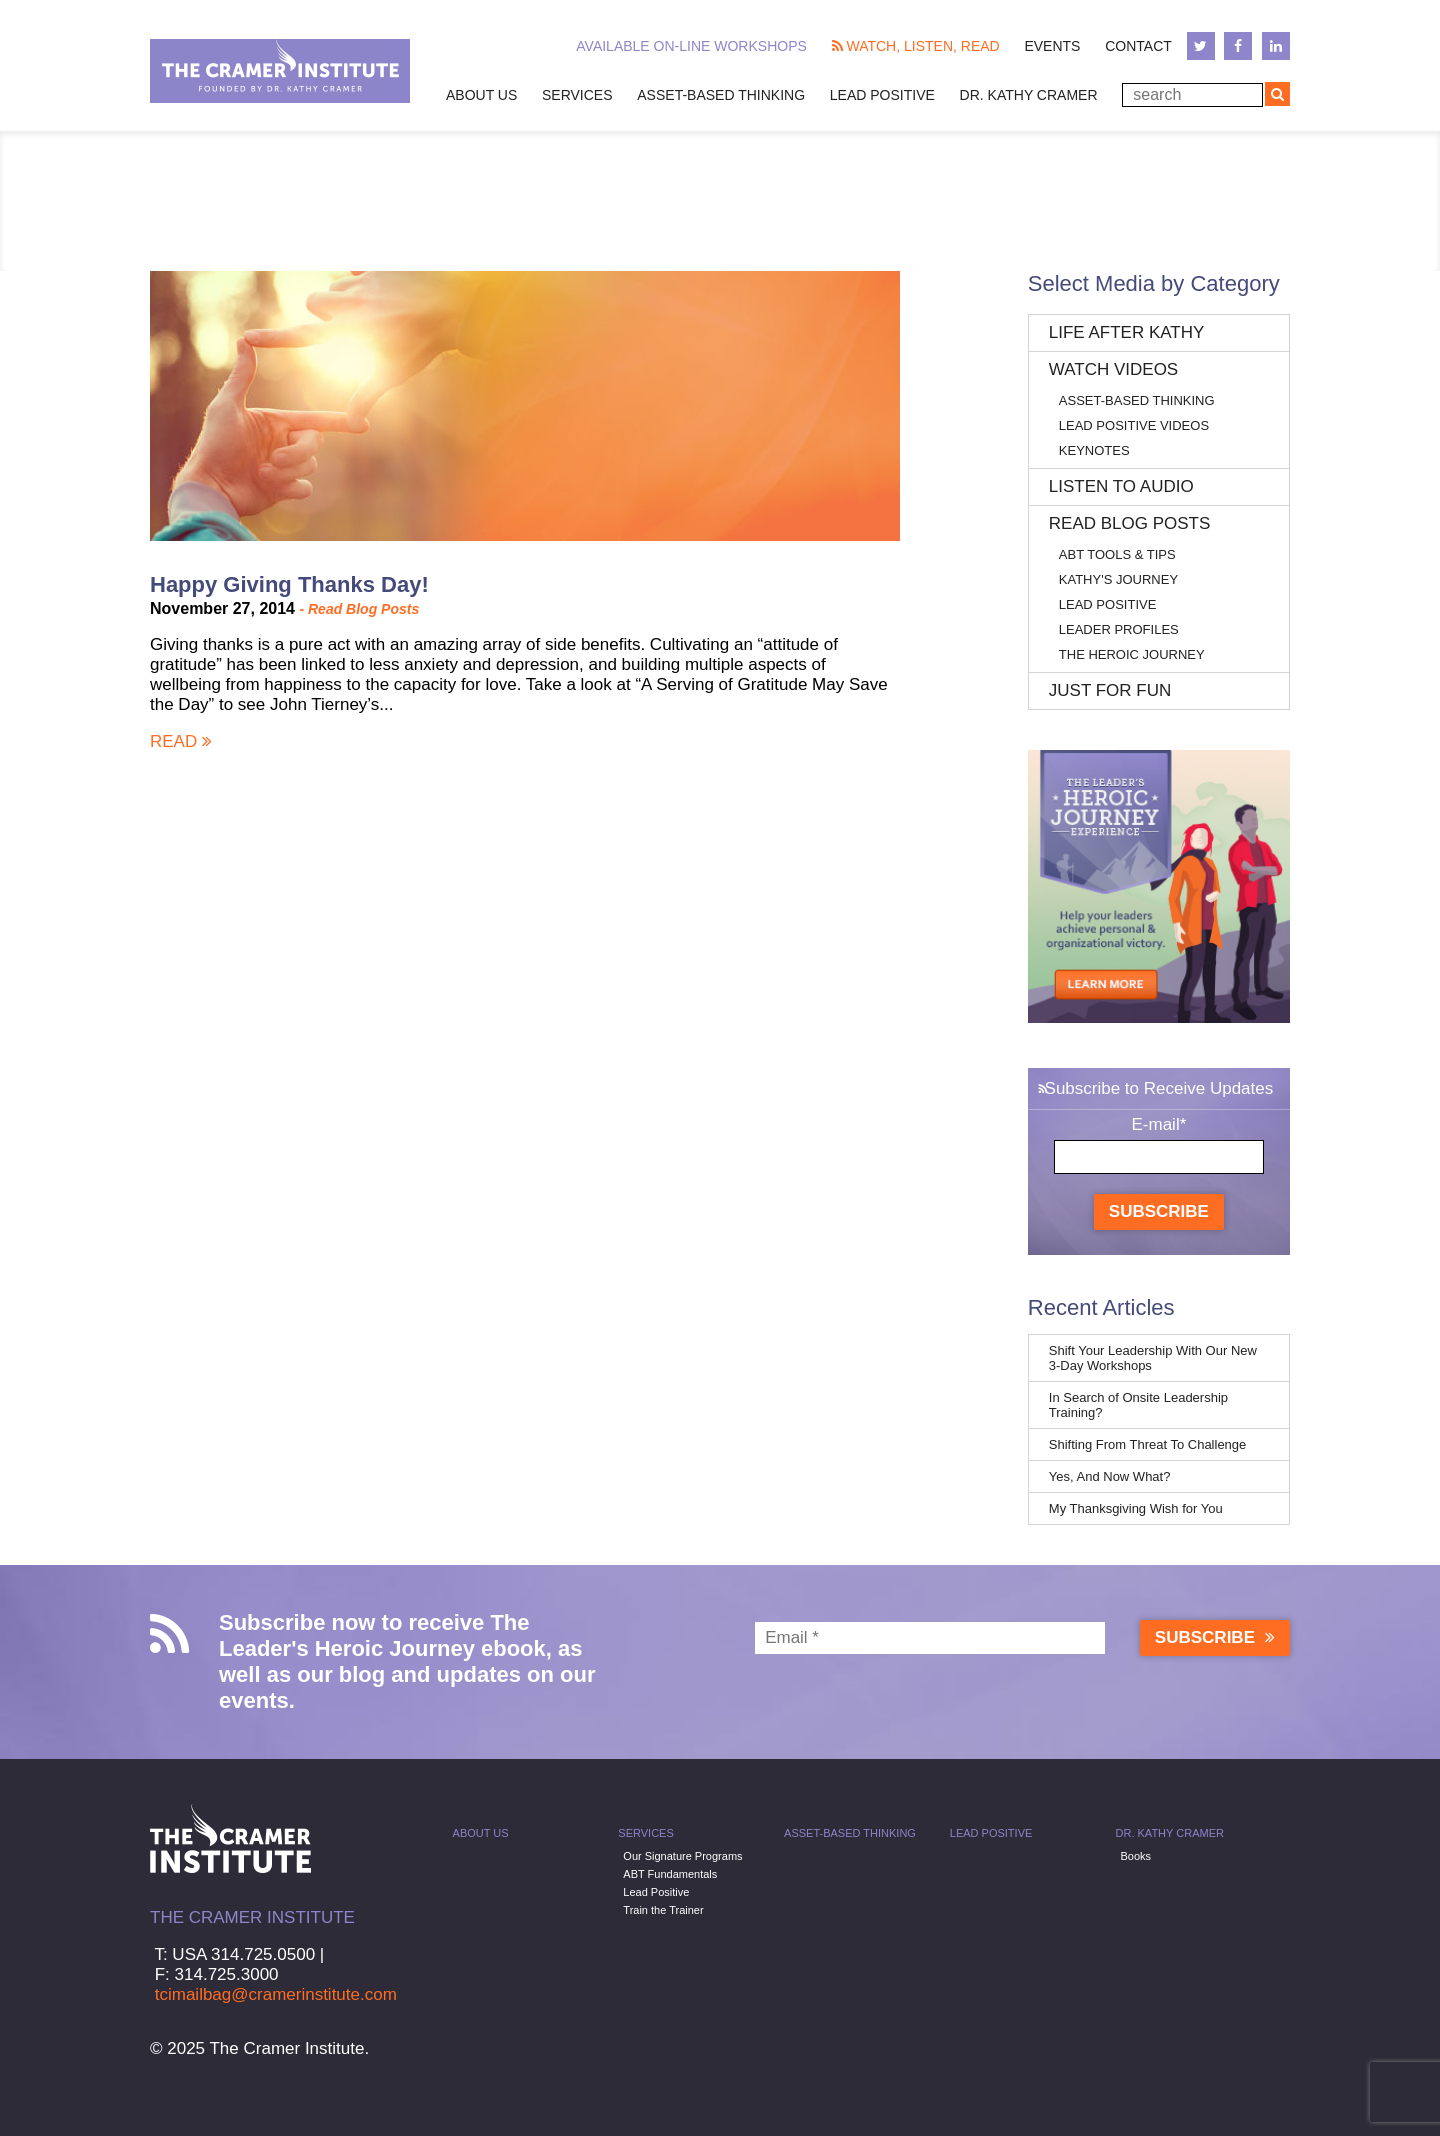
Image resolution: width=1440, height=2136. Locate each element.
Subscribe (1159, 1211)
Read (181, 741)
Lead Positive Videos (1134, 425)
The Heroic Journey (1132, 654)
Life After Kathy (1127, 332)
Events (1052, 46)
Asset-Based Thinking (721, 95)
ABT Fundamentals (670, 1874)
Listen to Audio (1121, 486)
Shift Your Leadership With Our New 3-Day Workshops (1153, 1358)
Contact (1138, 46)
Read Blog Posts (363, 609)
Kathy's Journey (1118, 579)
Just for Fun (1110, 690)
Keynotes (1094, 450)
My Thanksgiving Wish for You (1136, 1508)
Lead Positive (882, 95)
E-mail (1158, 1124)
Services (577, 95)
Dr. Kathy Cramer (1029, 95)
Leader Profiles (1119, 629)
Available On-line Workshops (691, 46)
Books (1136, 1856)
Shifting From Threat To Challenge (1148, 1444)
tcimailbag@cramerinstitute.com (276, 1994)
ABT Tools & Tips (1117, 554)
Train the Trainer (663, 1910)
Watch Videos (1113, 369)
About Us (481, 95)
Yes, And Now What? (1110, 1476)
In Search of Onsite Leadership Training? (1138, 1405)
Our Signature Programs (682, 1856)
